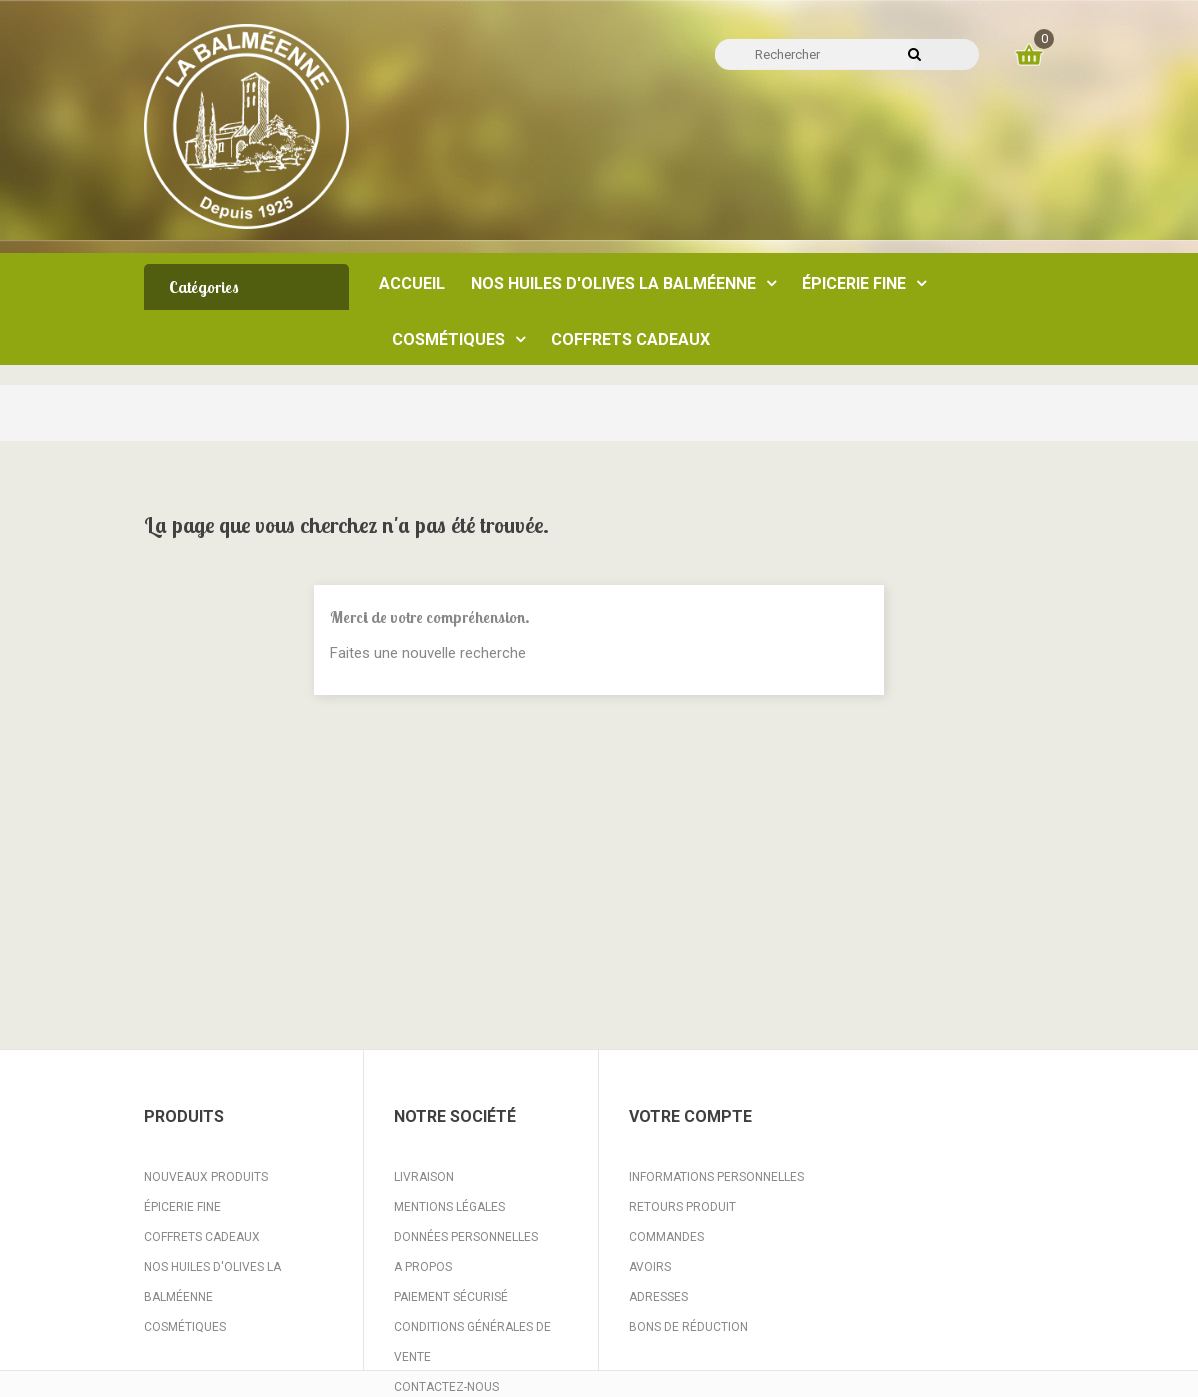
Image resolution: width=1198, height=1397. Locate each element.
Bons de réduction (688, 1327)
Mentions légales (449, 1207)
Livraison (424, 1177)
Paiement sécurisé (451, 1297)
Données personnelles (466, 1237)
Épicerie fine (182, 1207)
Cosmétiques (185, 1327)
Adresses (658, 1297)
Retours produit (682, 1207)
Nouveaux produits (206, 1177)
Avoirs (650, 1267)
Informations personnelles (716, 1177)
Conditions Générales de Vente (472, 1342)
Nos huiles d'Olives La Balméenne (212, 1282)
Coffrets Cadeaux (202, 1237)
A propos (423, 1267)
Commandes (666, 1237)
